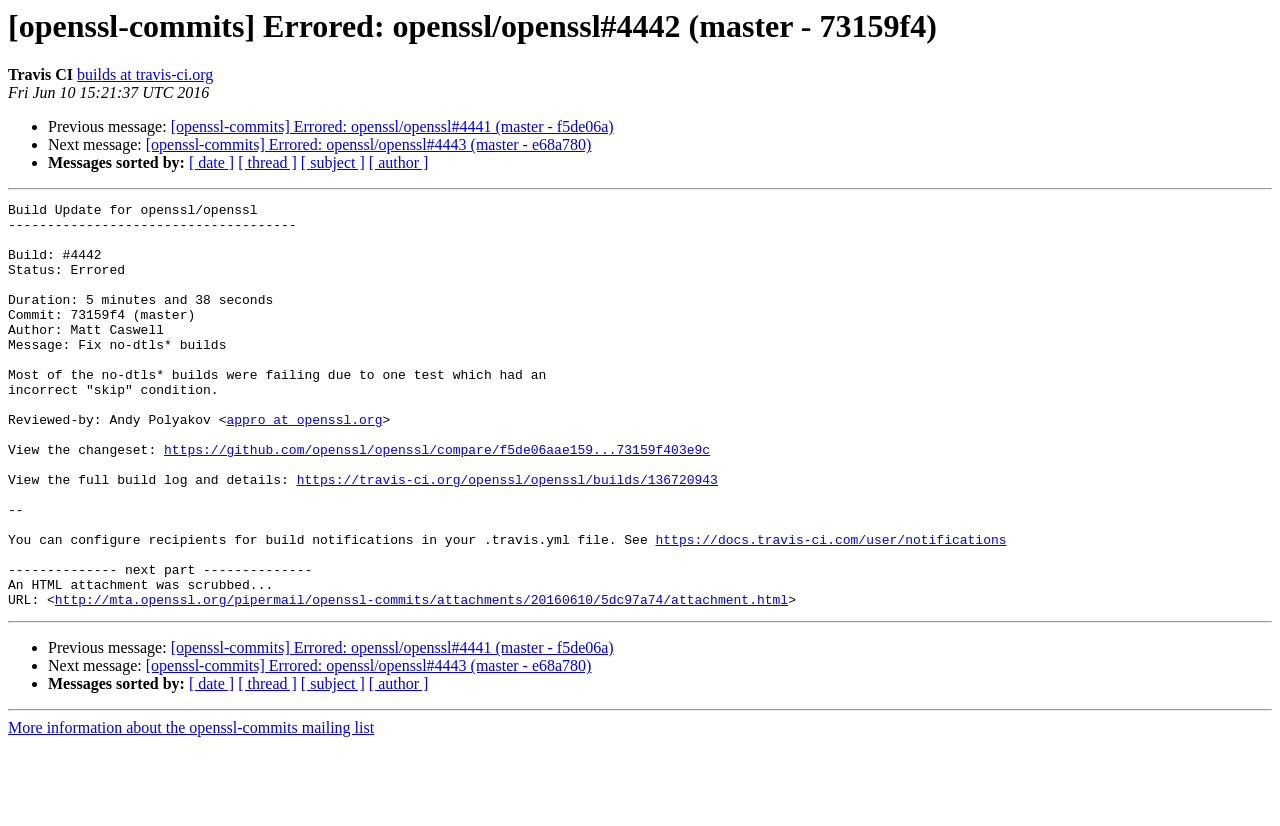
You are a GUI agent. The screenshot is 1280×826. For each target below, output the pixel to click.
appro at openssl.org (304, 464)
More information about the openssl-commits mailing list (191, 808)
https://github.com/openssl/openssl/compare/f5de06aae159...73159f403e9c (437, 500)
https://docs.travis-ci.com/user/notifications (830, 608)
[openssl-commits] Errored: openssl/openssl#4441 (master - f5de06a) (392, 126)
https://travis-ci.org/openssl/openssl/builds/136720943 (507, 536)
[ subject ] (333, 162)
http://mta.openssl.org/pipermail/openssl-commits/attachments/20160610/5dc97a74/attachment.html (421, 680)
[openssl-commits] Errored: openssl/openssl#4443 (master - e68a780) (369, 144)
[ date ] (211, 162)
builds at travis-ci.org (145, 74)
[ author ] (399, 162)
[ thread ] (267, 162)
